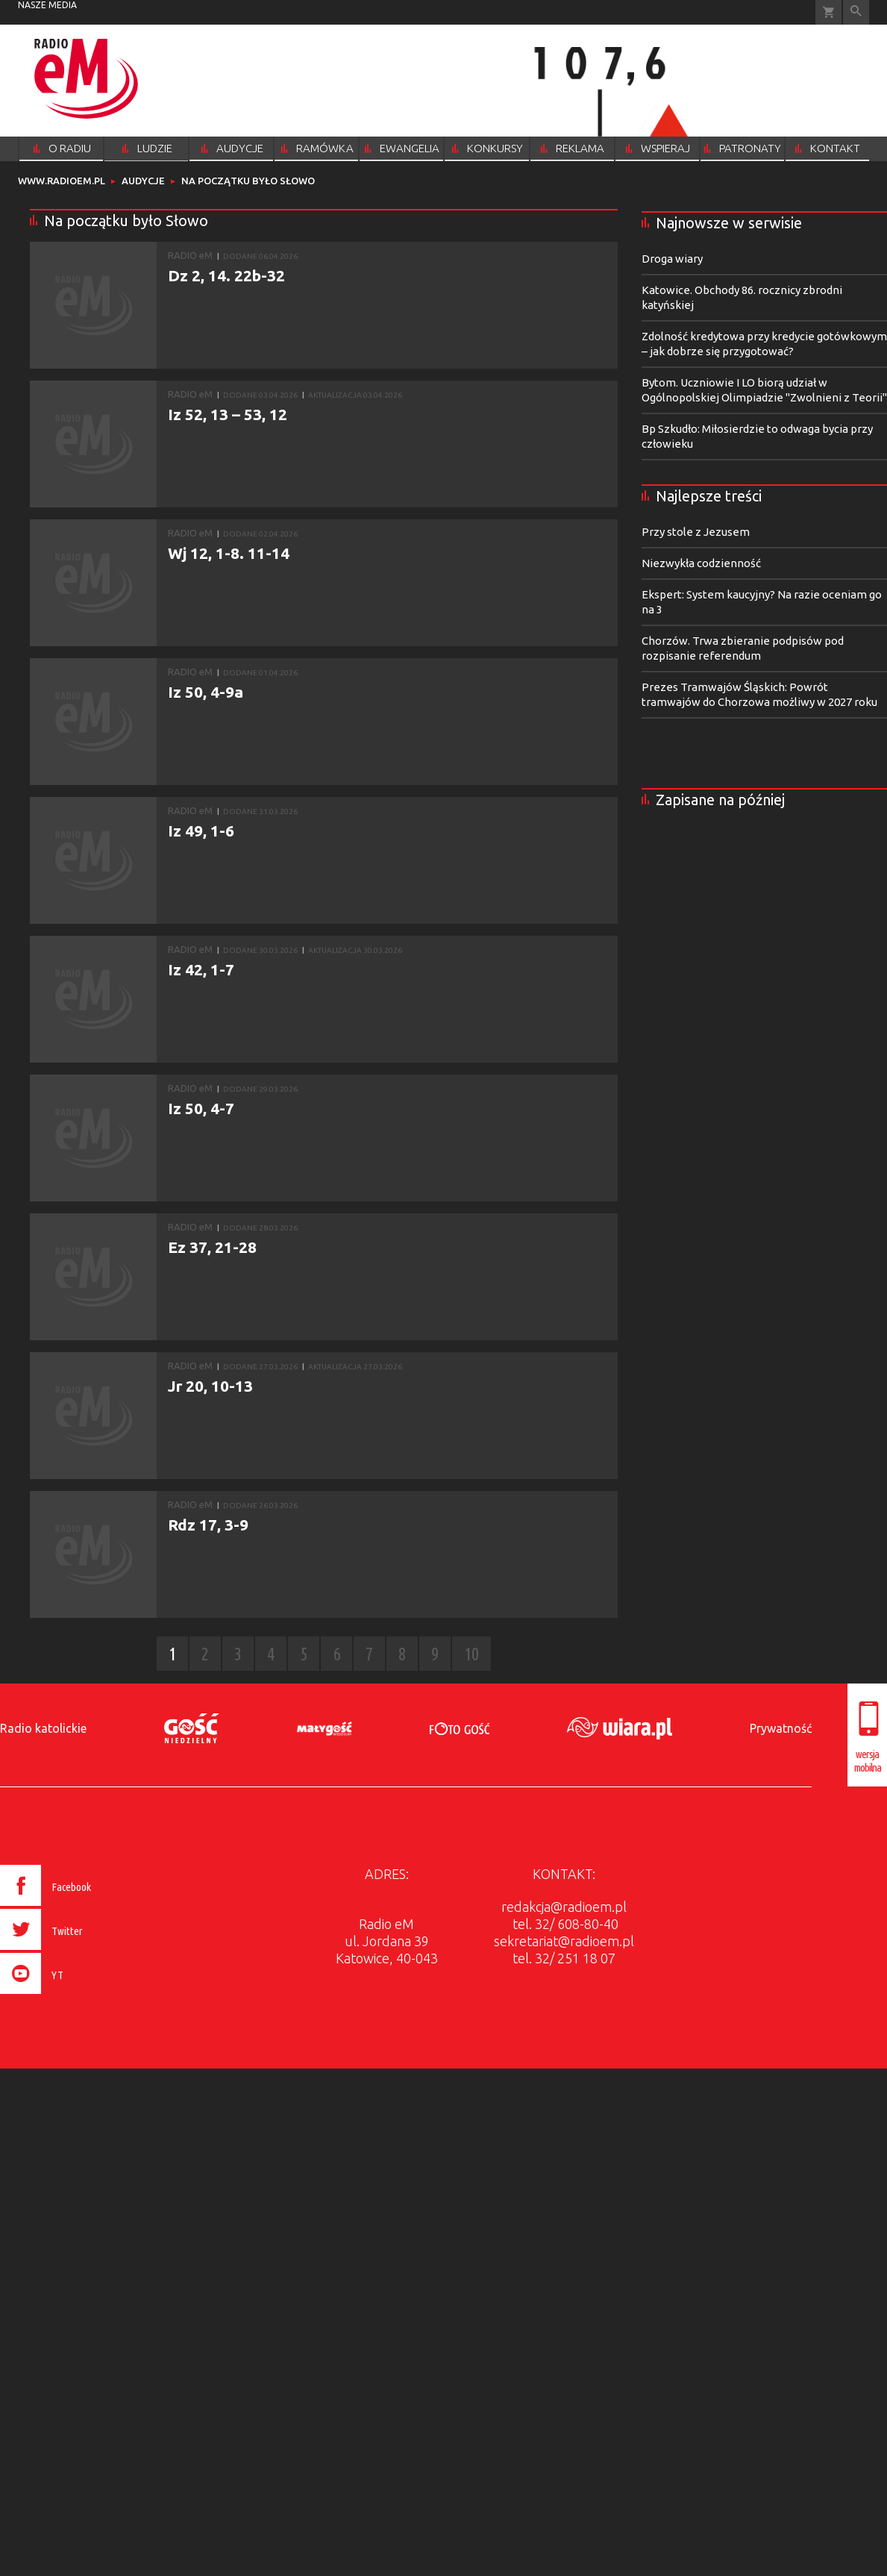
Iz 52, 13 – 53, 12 (227, 414)
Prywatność (781, 1728)
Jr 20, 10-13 (210, 1386)
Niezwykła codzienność (701, 563)
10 (471, 1654)
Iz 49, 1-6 (201, 831)
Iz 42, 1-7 (201, 969)
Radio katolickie (43, 1728)
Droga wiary (672, 258)
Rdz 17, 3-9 (208, 1525)
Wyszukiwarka (856, 12)
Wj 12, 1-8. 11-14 (228, 553)
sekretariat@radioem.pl (564, 1940)
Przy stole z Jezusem (696, 531)
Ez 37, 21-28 (212, 1247)
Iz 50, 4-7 (201, 1108)
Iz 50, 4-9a (205, 692)
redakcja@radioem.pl (564, 1906)
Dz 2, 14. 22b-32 (226, 275)
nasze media (47, 5)
